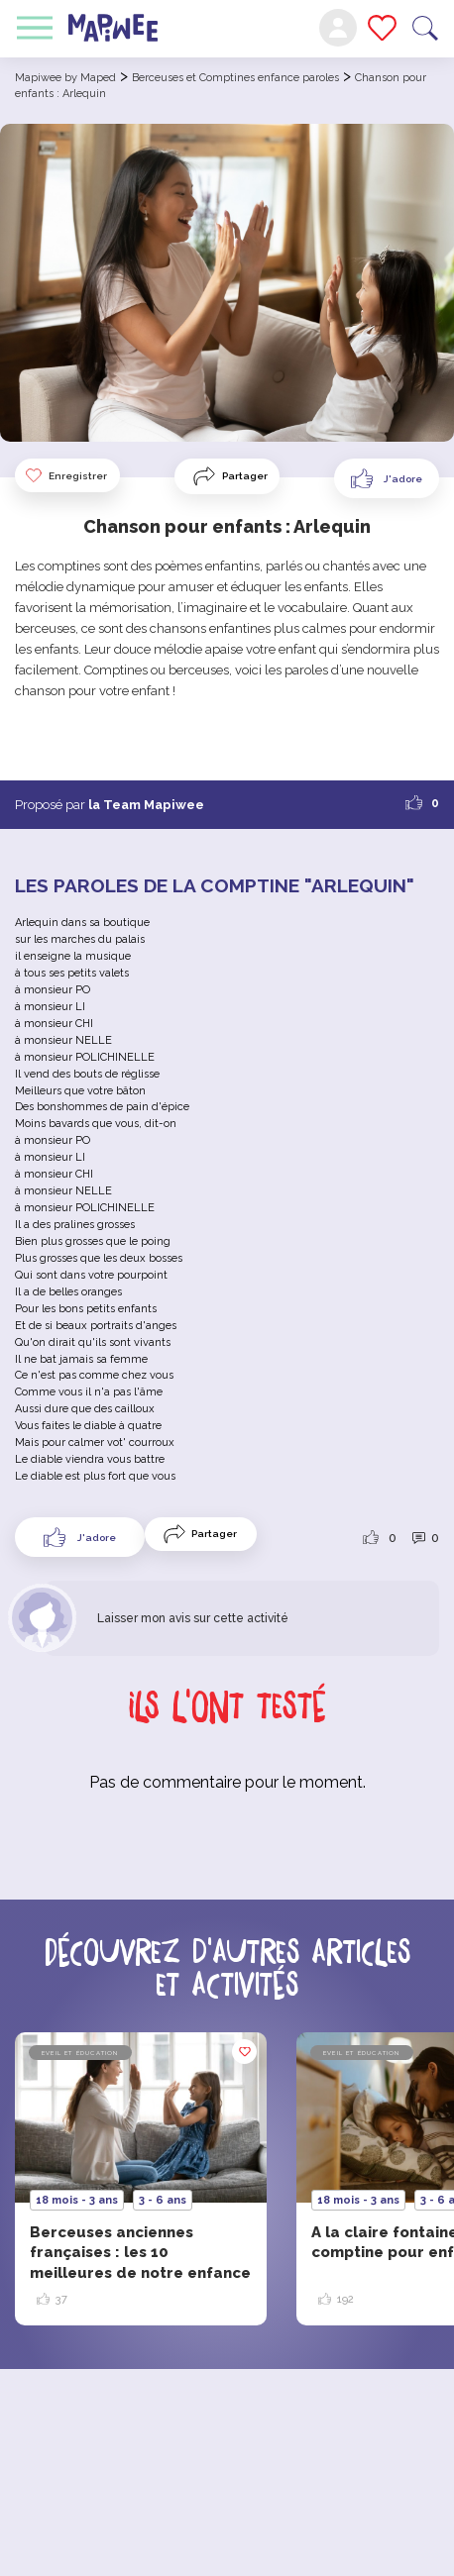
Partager (245, 475)
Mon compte (338, 28)
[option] (141, 2178)
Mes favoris (382, 28)
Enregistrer (65, 475)
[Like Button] (386, 478)
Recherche (425, 28)
